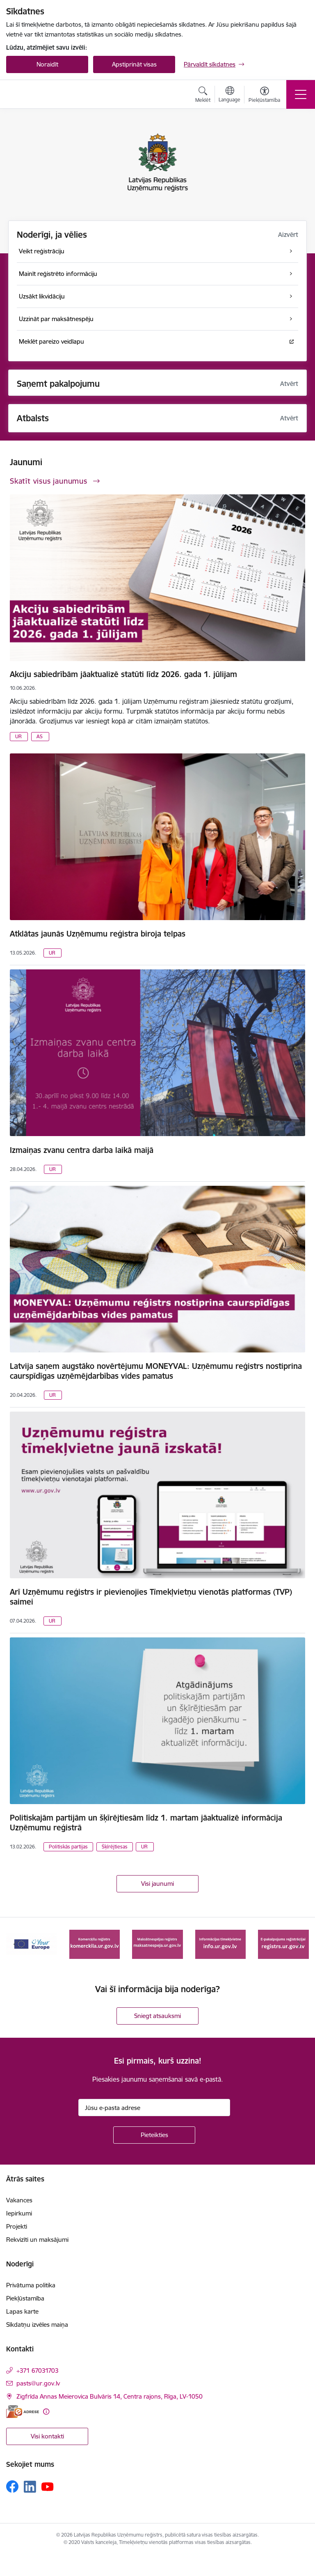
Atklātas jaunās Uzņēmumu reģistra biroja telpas (97, 934)
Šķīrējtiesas (115, 1847)
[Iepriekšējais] (16, 1944)
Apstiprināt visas (134, 64)
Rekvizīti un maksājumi (37, 2239)
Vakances (19, 2200)
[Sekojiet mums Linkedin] (30, 2487)
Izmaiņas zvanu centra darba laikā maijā (81, 1150)
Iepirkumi (19, 2213)
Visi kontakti (47, 2436)
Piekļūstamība (25, 2298)
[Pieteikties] (154, 2135)
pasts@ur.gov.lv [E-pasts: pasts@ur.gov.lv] (38, 2383)
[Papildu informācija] (46, 2411)
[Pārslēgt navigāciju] (300, 94)
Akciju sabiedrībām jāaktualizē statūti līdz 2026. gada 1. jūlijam (123, 674)
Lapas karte (22, 2311)
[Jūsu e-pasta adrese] (154, 2107)
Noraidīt (47, 64)
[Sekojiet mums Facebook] (12, 2486)
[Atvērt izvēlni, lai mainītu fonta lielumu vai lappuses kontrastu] (264, 96)
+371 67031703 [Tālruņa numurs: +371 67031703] (37, 2370)
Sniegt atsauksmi (157, 2016)
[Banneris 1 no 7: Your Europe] (31, 1943)
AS (40, 736)
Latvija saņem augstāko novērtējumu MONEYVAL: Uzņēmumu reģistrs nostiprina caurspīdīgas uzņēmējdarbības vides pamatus (156, 1371)
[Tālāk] (299, 1944)
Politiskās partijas (68, 1847)
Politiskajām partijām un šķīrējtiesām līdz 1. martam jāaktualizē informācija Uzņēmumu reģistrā (146, 1822)
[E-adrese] (22, 2411)
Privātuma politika (30, 2285)
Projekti (16, 2226)
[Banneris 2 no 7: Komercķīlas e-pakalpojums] (94, 1943)
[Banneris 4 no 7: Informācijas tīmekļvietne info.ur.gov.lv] (220, 1943)
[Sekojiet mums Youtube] (47, 2486)
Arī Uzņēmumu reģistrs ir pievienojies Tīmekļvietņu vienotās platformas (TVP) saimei (151, 1597)
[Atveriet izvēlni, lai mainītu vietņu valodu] (229, 95)
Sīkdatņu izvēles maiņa (37, 2324)
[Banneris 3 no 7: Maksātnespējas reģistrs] (157, 1943)
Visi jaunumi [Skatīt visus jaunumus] (157, 1883)
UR (18, 736)
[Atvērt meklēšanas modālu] (203, 96)
